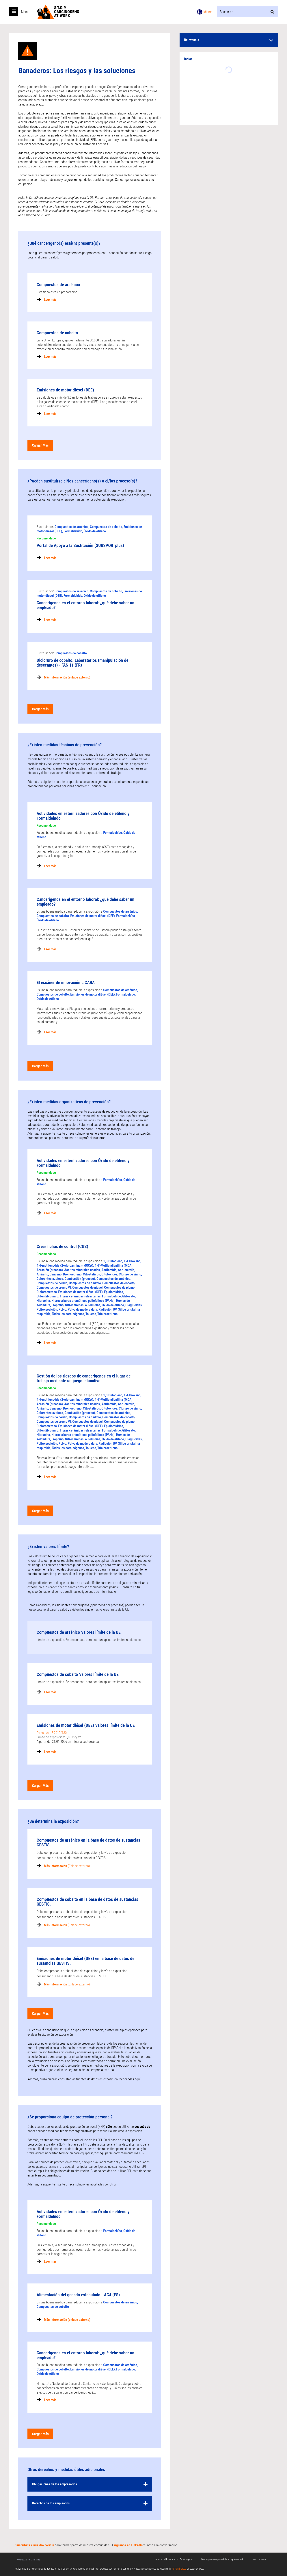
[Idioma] (199, 12)
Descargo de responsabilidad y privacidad (222, 2559)
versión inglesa (179, 2568)
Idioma (208, 12)
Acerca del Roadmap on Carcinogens (173, 2559)
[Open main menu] (13, 11)
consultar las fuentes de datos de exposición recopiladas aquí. (99, 2079)
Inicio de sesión (259, 2559)
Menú (25, 12)
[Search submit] (272, 11)
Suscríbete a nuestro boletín (34, 2545)
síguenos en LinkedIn (128, 2545)
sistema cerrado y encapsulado (106, 759)
